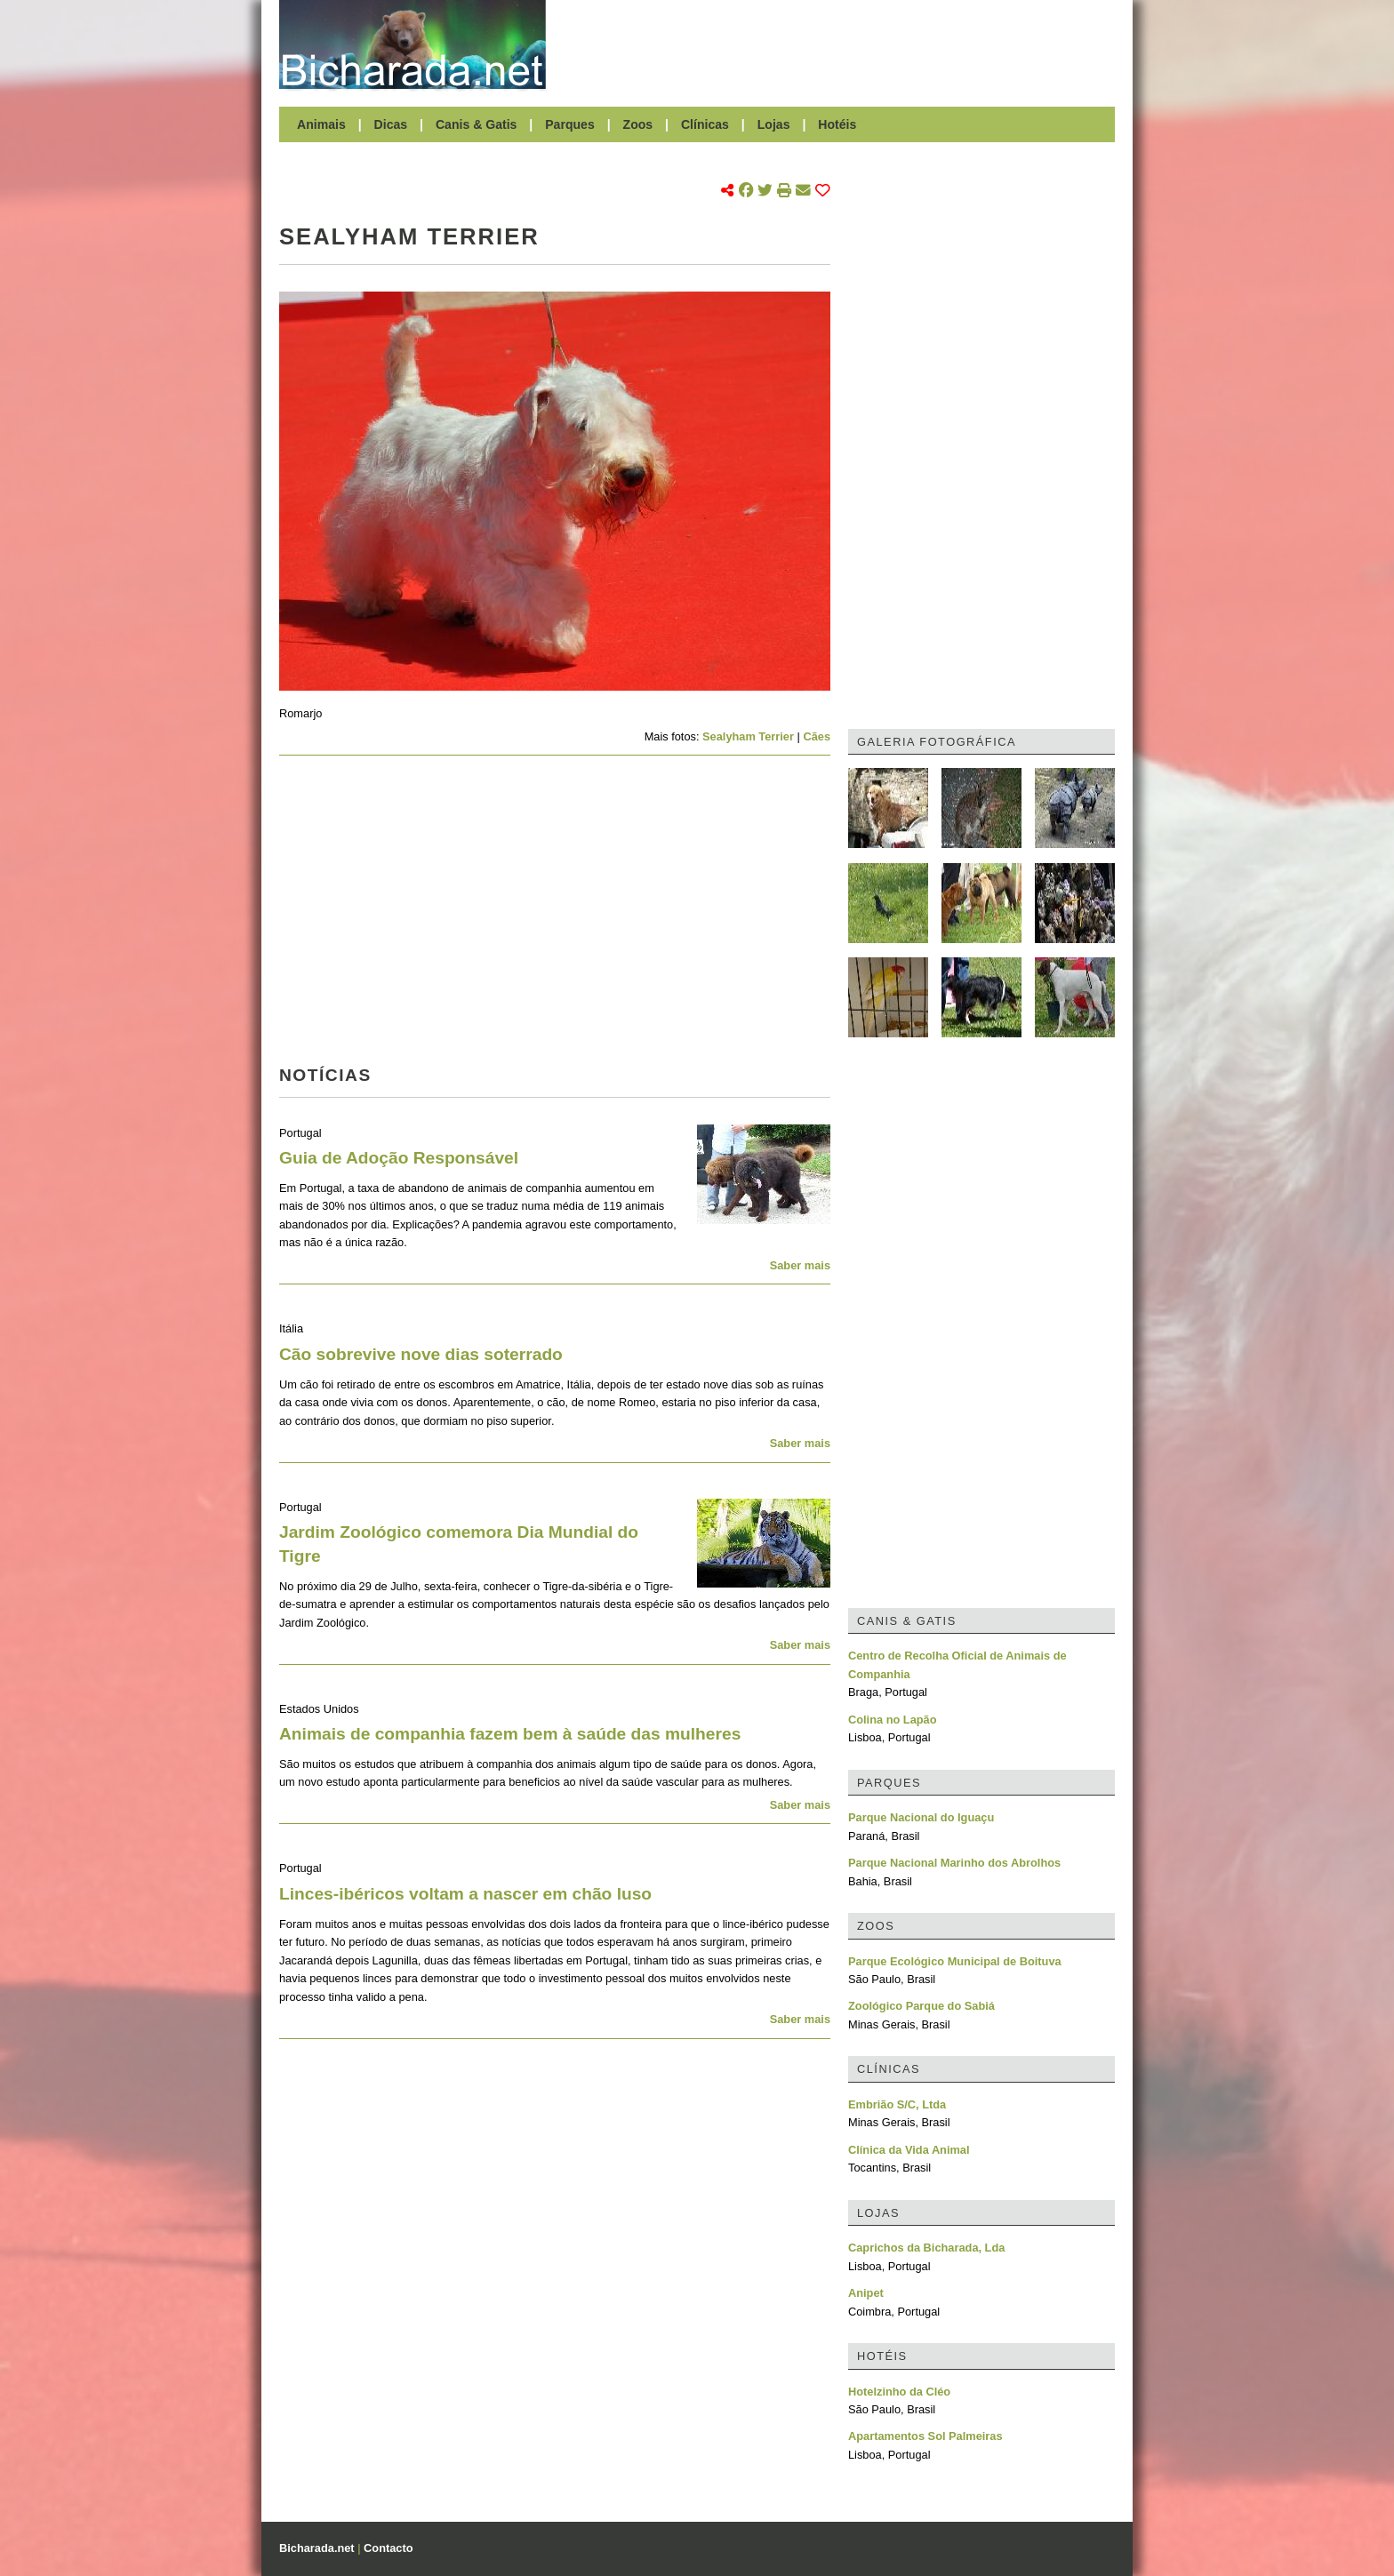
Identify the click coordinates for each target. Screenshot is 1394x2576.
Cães (816, 736)
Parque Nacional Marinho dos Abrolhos (954, 1862)
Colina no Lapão (892, 1719)
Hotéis (837, 124)
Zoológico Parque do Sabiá (921, 2005)
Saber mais (800, 1265)
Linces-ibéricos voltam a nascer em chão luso (465, 1893)
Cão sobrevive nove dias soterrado (421, 1354)
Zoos (638, 124)
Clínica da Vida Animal (909, 2149)
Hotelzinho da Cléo (899, 2391)
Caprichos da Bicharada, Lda (926, 2247)
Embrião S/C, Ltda (897, 2104)
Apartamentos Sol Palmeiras (925, 2436)
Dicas (391, 124)
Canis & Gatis (476, 124)
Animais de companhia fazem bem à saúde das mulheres (510, 1733)
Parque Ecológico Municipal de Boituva (955, 1961)
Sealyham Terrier (748, 736)
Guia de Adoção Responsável (398, 1157)
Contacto (388, 2548)
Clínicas (705, 124)
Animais (321, 124)
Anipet (866, 2293)
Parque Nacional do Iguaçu (921, 1817)
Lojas (773, 124)
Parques (570, 124)
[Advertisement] (839, 44)
